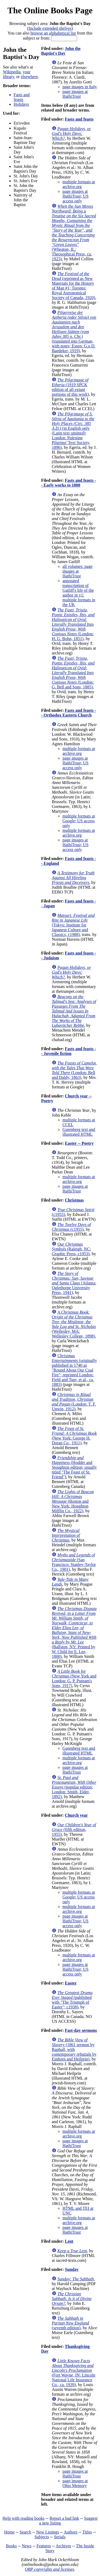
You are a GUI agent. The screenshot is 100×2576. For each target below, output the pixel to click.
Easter (71, 1983)
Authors (71, 2532)
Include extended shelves (50, 28)
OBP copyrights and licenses (49, 2569)
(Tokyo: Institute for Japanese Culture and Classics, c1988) (73, 925)
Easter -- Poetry (79, 1143)
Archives (63, 2546)
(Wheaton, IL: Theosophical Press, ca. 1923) (74, 232)
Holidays (21, 104)
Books (11, 2546)
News (26, 2546)
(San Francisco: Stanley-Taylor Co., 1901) (74, 1562)
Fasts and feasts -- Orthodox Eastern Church (68, 712)
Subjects (41, 2537)
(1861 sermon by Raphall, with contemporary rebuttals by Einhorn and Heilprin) (74, 2049)
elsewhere (29, 76)
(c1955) (71, 1227)
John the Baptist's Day (61, 51)
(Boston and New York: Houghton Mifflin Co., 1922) (73, 1501)
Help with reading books (23, 2518)
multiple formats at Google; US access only (78, 821)
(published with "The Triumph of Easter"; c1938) (72, 1999)
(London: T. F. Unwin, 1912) (74, 1401)
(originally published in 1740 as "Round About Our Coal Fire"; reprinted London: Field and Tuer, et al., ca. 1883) (74, 1370)
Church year (76, 1815)
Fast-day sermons (81, 2030)
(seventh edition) (70, 2323)
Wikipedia (12, 72)
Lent (69, 2241)
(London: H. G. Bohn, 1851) (73, 624)
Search (25, 2532)
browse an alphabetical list (53, 33)
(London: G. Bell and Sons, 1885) (73, 672)
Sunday (72, 2269)
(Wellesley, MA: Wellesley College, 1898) (74, 1324)
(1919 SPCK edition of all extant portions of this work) (70, 387)
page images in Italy (79, 86)
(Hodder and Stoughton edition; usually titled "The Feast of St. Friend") (74, 1467)
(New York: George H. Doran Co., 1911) (74, 1435)
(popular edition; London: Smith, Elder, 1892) (74, 1787)
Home (9, 2532)
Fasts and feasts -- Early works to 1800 (68, 482)
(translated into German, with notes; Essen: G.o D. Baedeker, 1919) (74, 331)
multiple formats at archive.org (78, 184)
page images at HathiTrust (75, 94)
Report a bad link (64, 2518)
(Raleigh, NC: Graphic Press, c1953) (71, 1249)
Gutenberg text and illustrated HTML (78, 1131)
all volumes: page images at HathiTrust (77, 571)
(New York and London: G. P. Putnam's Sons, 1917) (74, 1678)
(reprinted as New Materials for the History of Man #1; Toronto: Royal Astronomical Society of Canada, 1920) (73, 285)
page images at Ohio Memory (75, 2483)
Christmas (74, 1200)
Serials (60, 2537)
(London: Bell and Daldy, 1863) (74, 1070)
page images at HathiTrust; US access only (75, 196)
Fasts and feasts (22, 97)
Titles (87, 2532)
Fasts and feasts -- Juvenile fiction (68, 1051)
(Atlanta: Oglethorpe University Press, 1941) (74, 1283)
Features (44, 2546)
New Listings (47, 2532)
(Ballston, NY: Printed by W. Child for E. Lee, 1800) (74, 1632)
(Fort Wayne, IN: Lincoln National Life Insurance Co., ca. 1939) (73, 2372)
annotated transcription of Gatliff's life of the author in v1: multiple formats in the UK (78, 592)
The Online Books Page (50, 10)
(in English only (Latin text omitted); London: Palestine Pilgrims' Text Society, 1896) (73, 431)
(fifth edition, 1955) (74, 1830)
